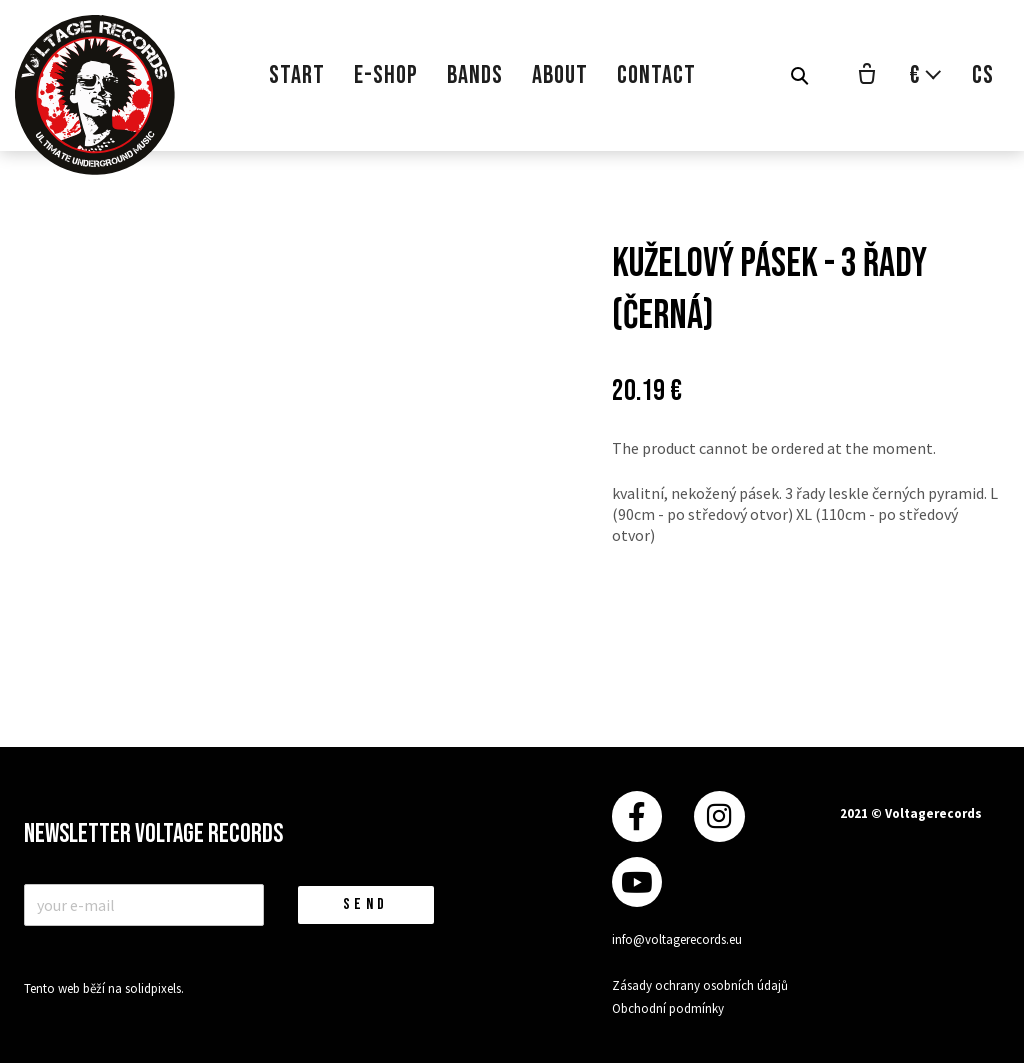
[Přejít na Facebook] (637, 816)
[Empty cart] (867, 76)
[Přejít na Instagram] (719, 816)
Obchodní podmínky (668, 1008)
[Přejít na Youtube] (637, 882)
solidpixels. (154, 988)
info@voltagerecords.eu (677, 939)
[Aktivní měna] (926, 75)
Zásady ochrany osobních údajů (700, 985)
